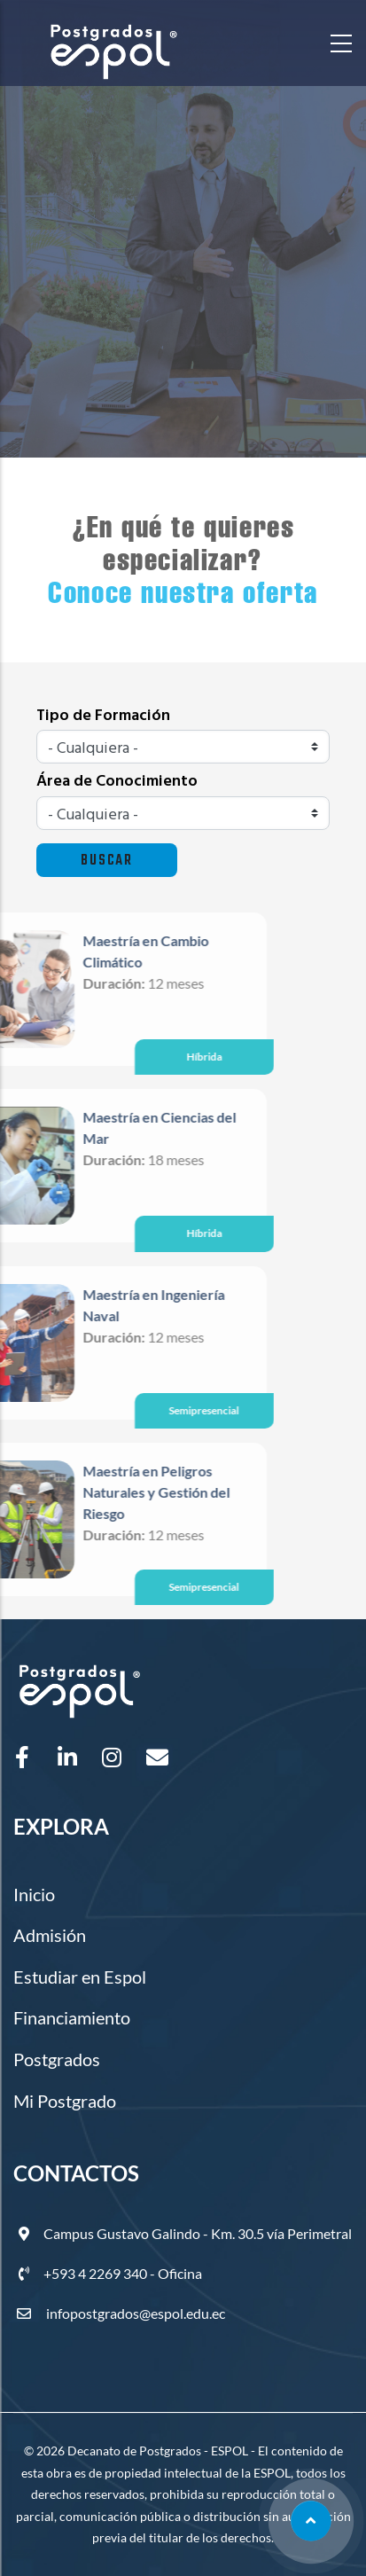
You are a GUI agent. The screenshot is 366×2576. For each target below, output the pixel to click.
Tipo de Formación (103, 716)
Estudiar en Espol (79, 1976)
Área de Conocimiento (117, 782)
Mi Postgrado (64, 2100)
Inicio (34, 1894)
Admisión (49, 1935)
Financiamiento (71, 2017)
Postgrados (56, 2059)
